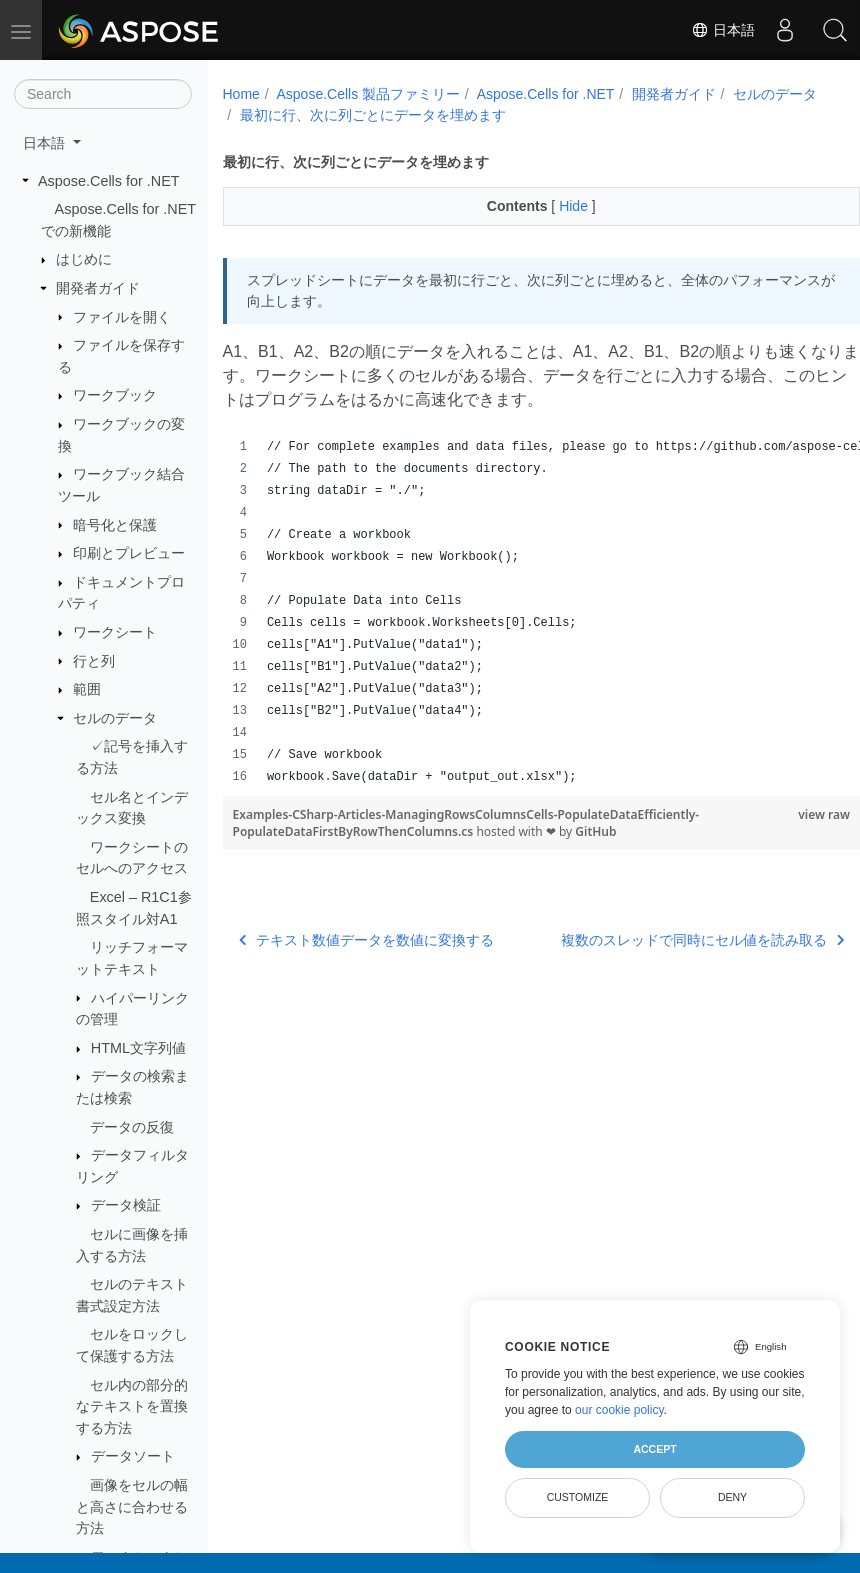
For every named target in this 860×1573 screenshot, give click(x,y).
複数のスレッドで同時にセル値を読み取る (658, 940)
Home (241, 94)
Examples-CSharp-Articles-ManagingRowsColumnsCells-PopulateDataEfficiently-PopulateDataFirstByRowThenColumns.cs (466, 823)
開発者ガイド (98, 288)
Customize (578, 1497)
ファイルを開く (122, 317)
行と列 (94, 661)
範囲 (87, 689)
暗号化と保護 (115, 525)
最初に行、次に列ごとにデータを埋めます (474, 115)
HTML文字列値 (138, 1048)
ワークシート (115, 632)
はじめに (84, 259)
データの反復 (132, 1127)
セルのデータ (115, 718)
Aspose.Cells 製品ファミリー (368, 94)
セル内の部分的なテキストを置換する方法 (132, 1406)
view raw (779, 814)
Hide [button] (553, 206)
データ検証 (126, 1205)
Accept (654, 1449)
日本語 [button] (46, 143)
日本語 (723, 30)
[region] (519, 612)
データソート (133, 1456)
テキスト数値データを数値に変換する (367, 940)
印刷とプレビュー (129, 553)
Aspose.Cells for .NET (109, 181)
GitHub (595, 831)
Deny (732, 1497)
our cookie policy (619, 1410)
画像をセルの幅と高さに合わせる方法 (132, 1506)
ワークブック (115, 395)
